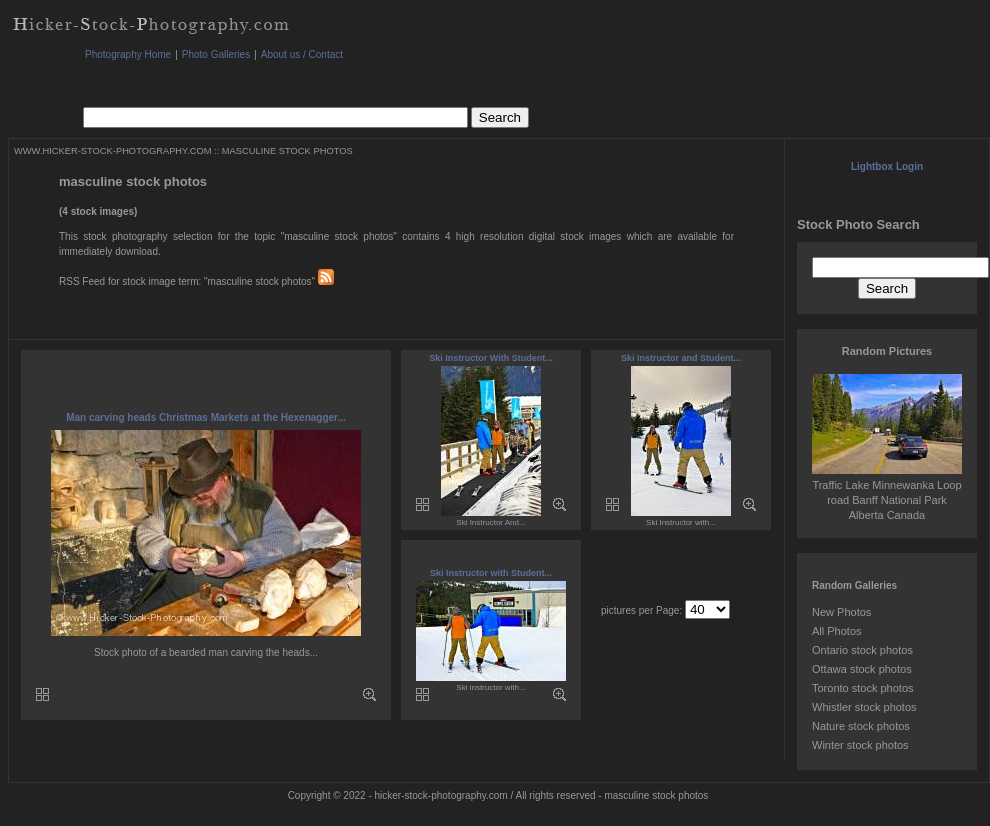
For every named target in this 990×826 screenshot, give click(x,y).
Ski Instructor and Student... (681, 358)
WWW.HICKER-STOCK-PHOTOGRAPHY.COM (112, 151)
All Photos (837, 631)
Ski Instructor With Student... (490, 358)
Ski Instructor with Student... (491, 573)
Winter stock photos (860, 745)
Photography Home (128, 54)
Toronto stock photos (863, 688)
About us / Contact (302, 54)
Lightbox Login (887, 166)
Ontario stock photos (862, 650)
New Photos (841, 612)
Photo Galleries (216, 54)
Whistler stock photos (864, 707)
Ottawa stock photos (862, 669)
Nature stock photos (861, 726)
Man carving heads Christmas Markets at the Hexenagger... (206, 417)
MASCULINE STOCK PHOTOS (287, 151)
